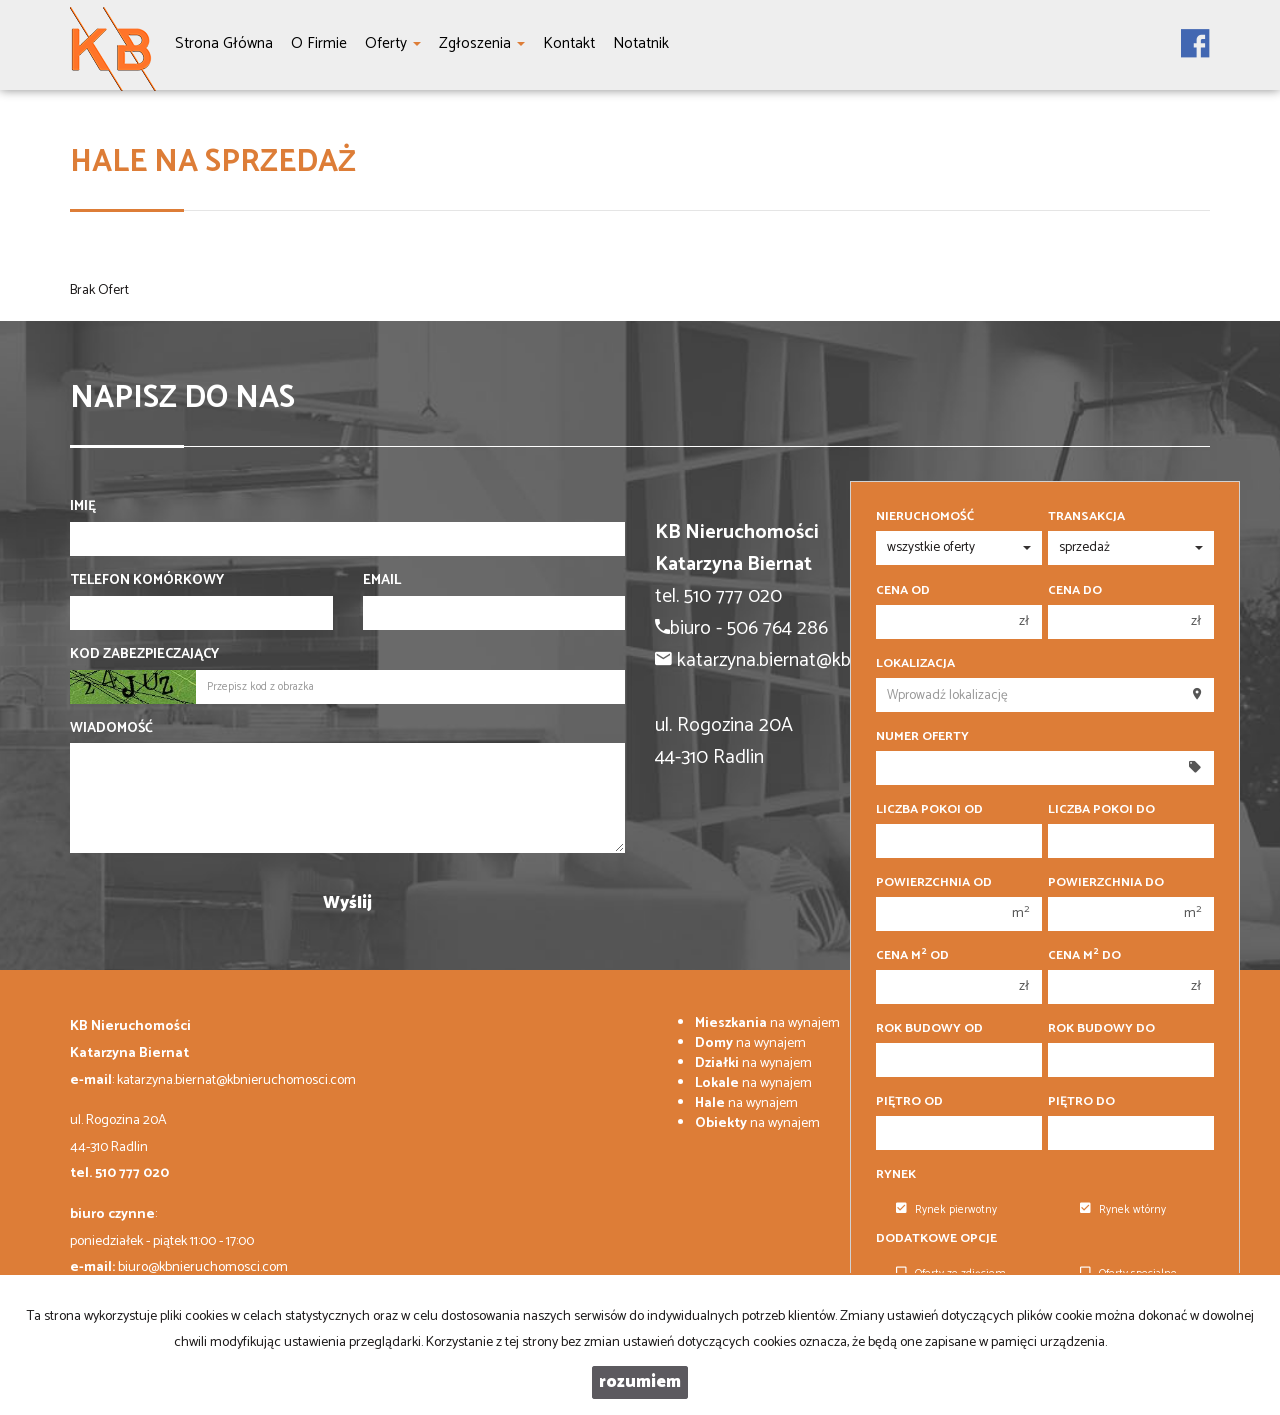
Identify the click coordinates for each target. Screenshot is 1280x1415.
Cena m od (912, 956)
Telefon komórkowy (147, 581)
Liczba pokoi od (929, 810)
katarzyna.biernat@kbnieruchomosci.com (236, 1080)
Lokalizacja (915, 664)
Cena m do (1084, 956)
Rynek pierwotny (946, 1210)
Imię (83, 507)
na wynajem (767, 1023)
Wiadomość (111, 729)
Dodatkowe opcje (936, 1239)
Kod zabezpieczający (144, 655)
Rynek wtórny (1123, 1210)
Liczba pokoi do (1101, 810)
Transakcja (1086, 517)
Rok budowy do (1101, 1029)
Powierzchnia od (934, 883)
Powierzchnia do (1106, 883)
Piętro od (909, 1102)
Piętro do (1081, 1102)
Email (382, 581)
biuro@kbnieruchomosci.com (203, 1267)
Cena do (1075, 591)
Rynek (896, 1175)
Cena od (903, 591)
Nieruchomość (925, 517)
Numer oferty (922, 737)
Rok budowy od (929, 1029)
